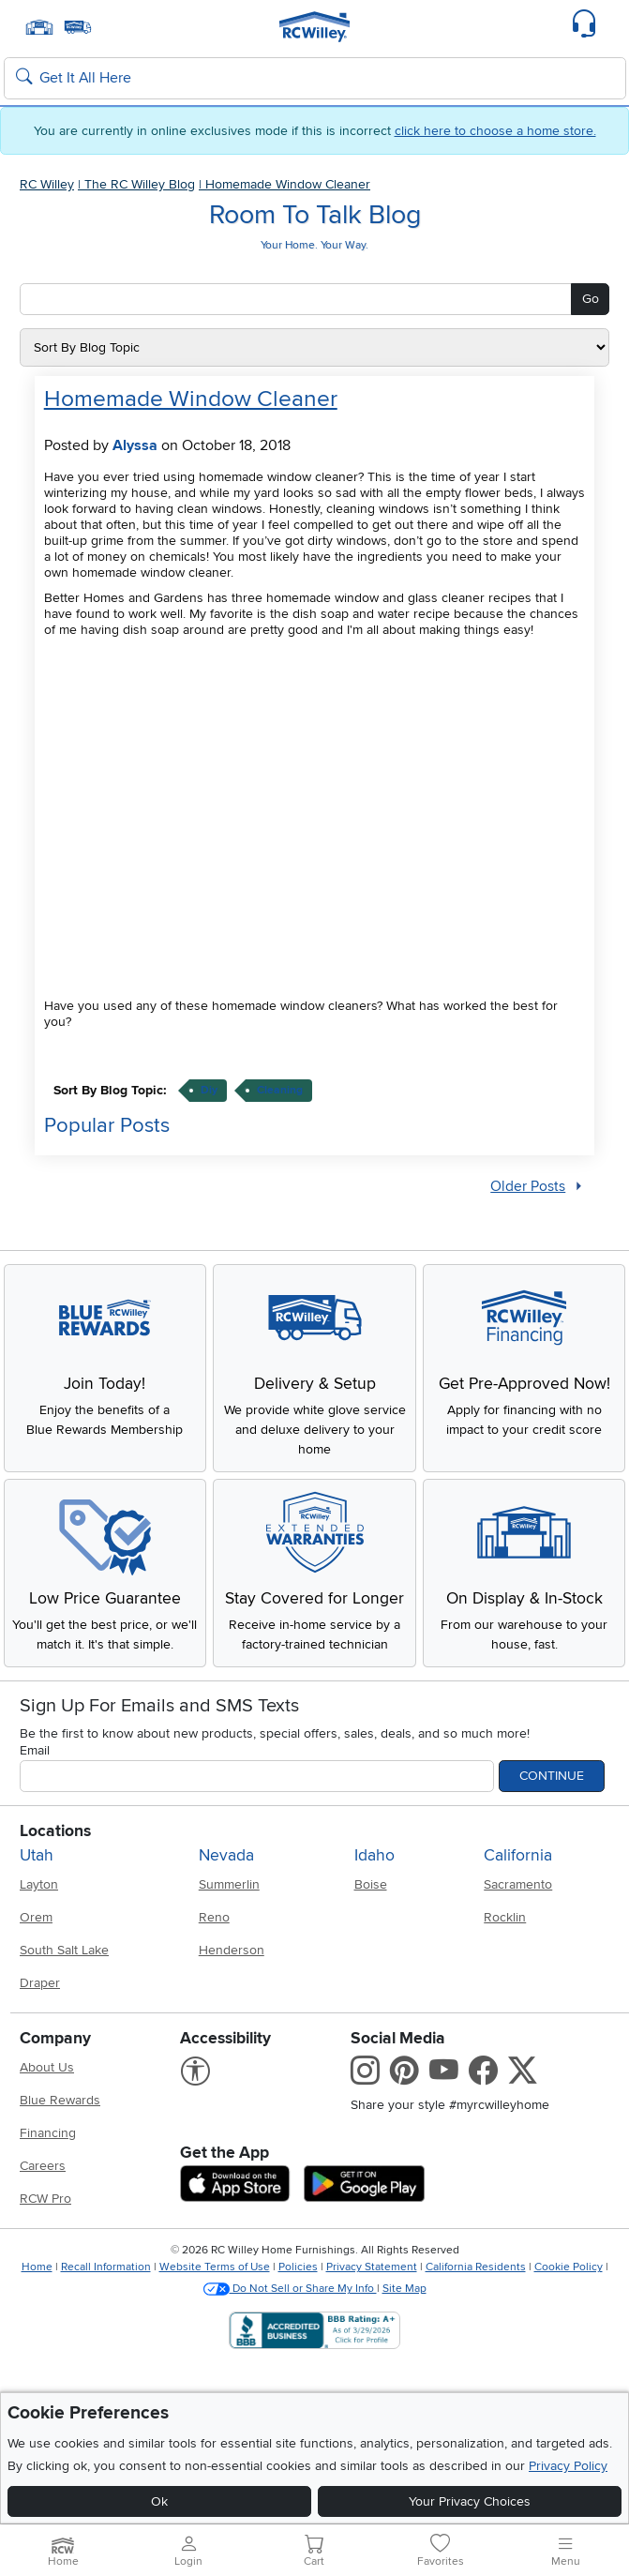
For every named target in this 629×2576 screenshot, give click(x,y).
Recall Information (106, 2267)
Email (35, 1750)
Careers (43, 2166)
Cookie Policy (568, 2267)
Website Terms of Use (214, 2267)
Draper (40, 1983)
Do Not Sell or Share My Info (290, 2289)
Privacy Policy (568, 2466)
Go (590, 299)
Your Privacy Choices (470, 2501)
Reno (214, 1917)
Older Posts (527, 1187)
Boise (370, 1884)
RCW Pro (45, 2199)
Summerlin (229, 1884)
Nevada (226, 1855)
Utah (36, 1855)
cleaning (280, 1090)
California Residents (476, 2267)
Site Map (404, 2289)
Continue (551, 1776)
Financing (48, 2133)
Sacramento (518, 1884)
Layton (39, 1884)
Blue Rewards (60, 2100)
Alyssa (134, 445)
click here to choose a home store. (495, 131)
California (518, 1855)
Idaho (374, 1855)
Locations (55, 1831)
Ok (159, 2501)
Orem (36, 1917)
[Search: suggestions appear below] (315, 78)
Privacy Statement (371, 2267)
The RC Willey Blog (139, 184)
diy (209, 1090)
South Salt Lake (64, 1950)
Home (37, 2267)
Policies (298, 2267)
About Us (47, 2067)
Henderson (231, 1950)
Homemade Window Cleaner (287, 184)
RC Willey (47, 184)
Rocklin (505, 1917)
